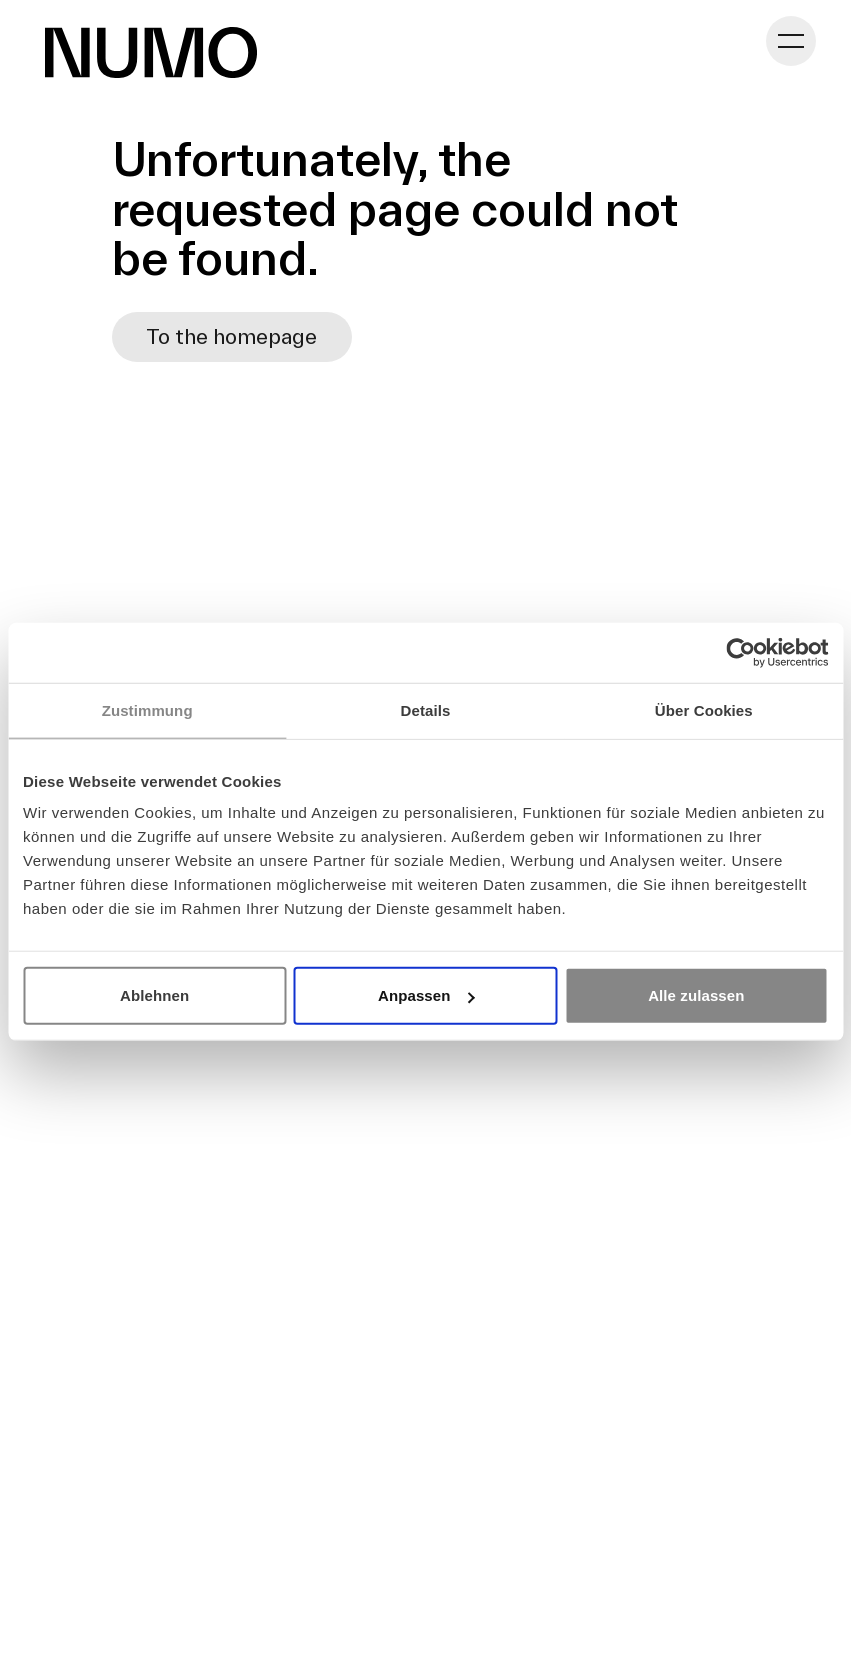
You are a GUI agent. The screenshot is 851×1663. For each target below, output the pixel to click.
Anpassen (426, 995)
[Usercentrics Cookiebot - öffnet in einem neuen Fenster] (740, 652)
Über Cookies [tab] (704, 709)
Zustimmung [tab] (147, 709)
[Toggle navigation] (791, 41)
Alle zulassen (696, 995)
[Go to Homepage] (151, 52)
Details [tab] (426, 709)
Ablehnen (154, 995)
